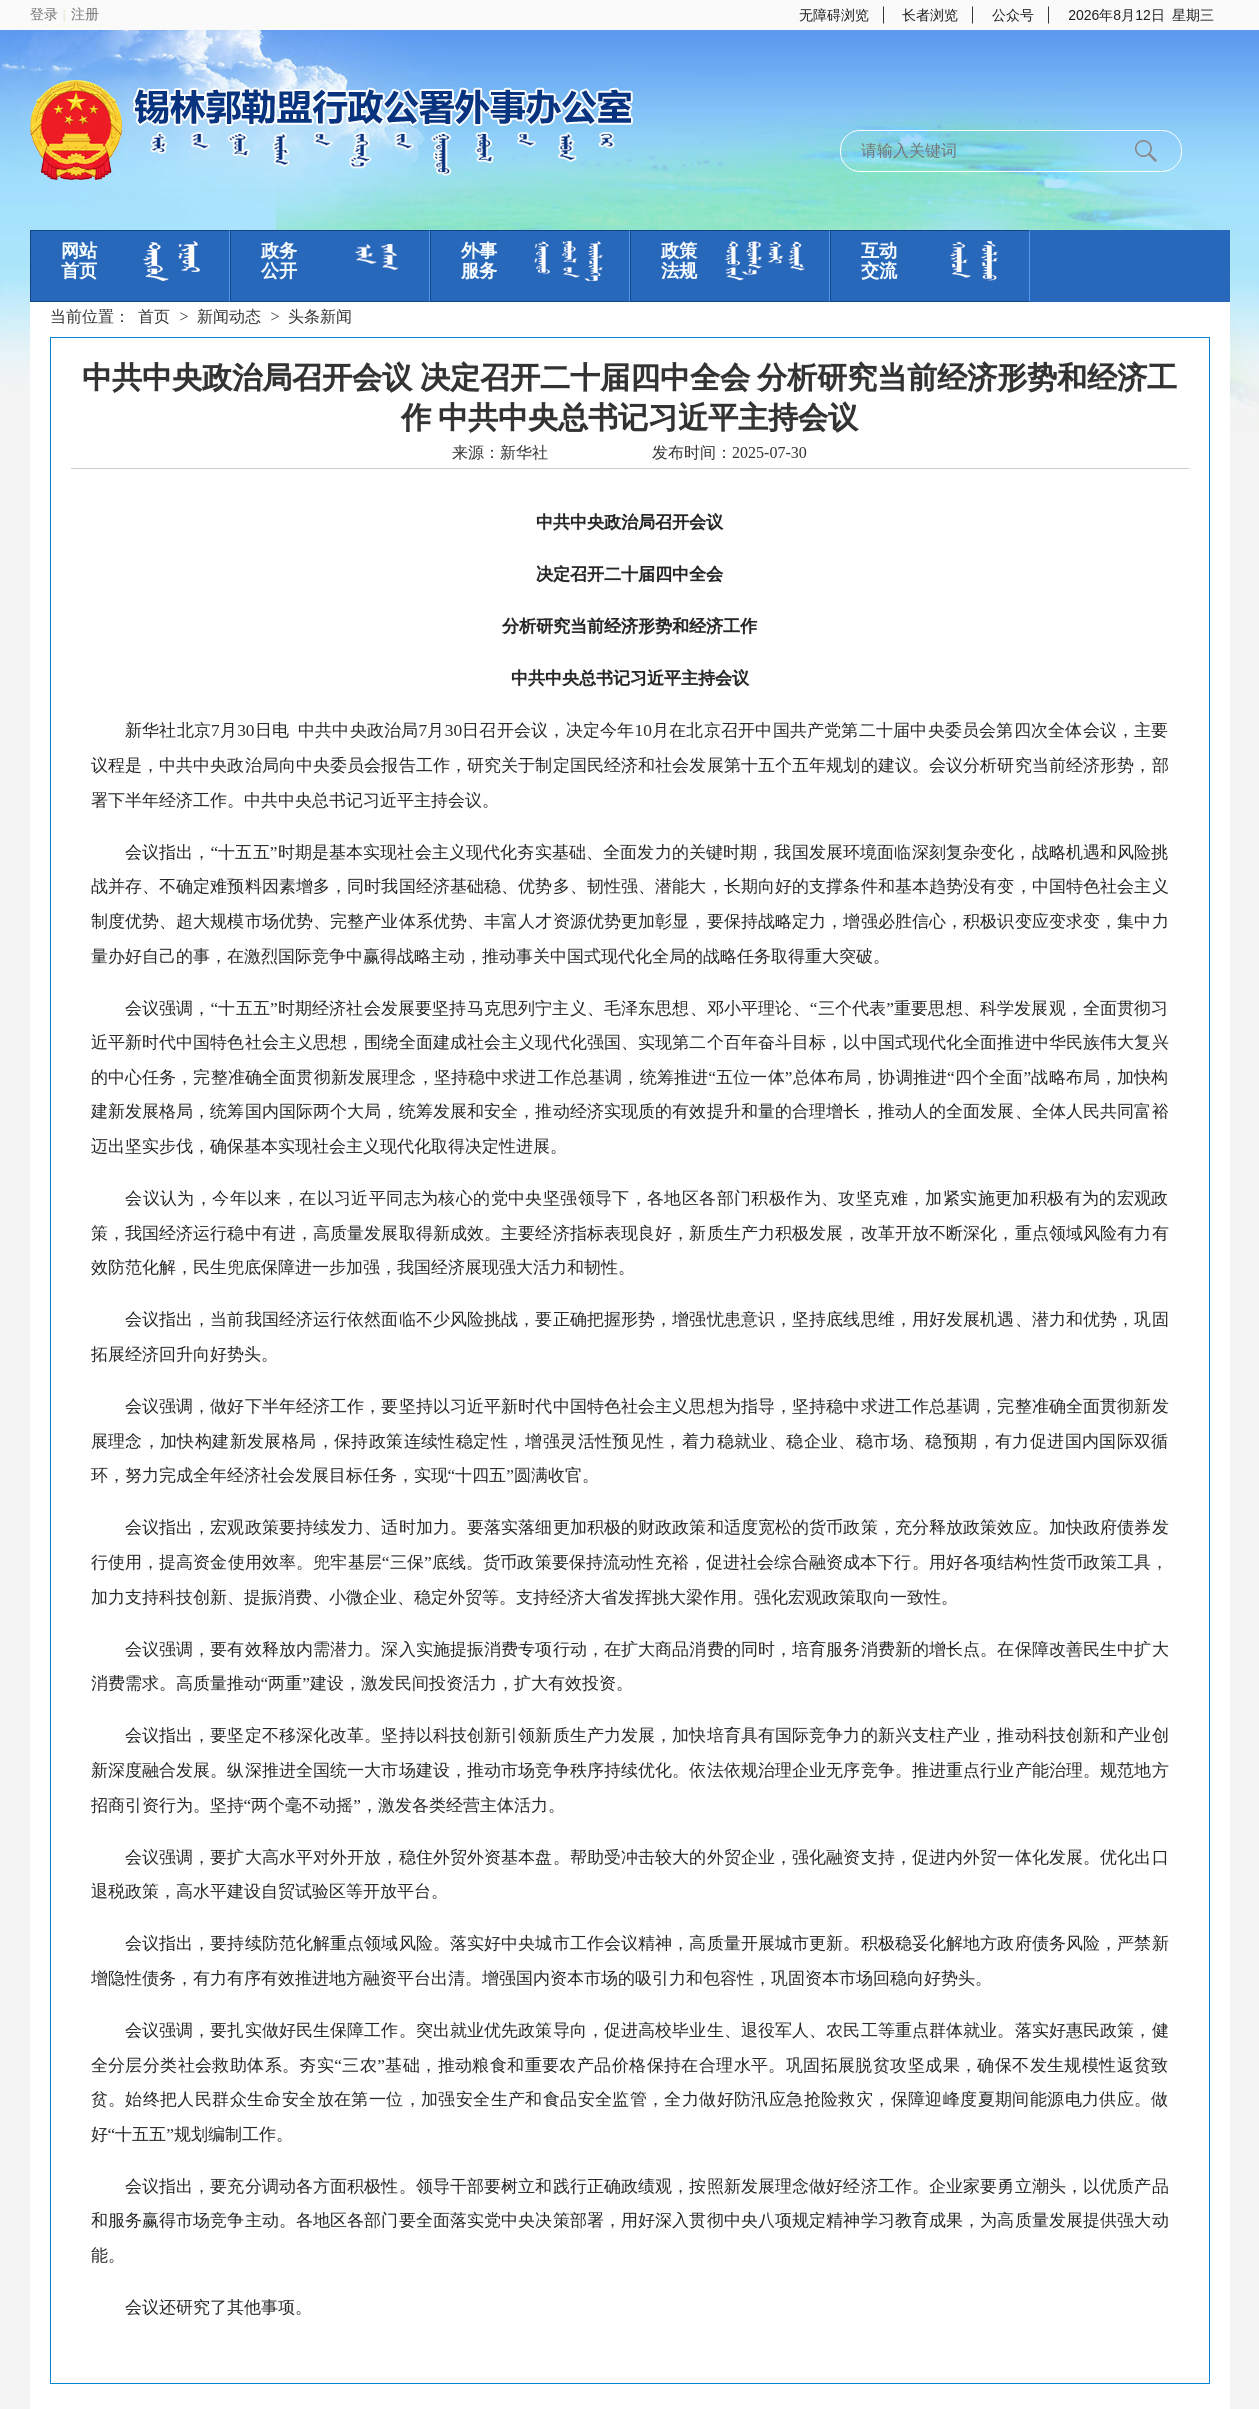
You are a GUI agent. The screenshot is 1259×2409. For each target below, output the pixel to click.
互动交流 (879, 261)
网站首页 (79, 261)
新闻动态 (229, 316)
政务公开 (279, 261)
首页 (154, 316)
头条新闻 (320, 316)
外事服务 (479, 261)
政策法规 (679, 261)
